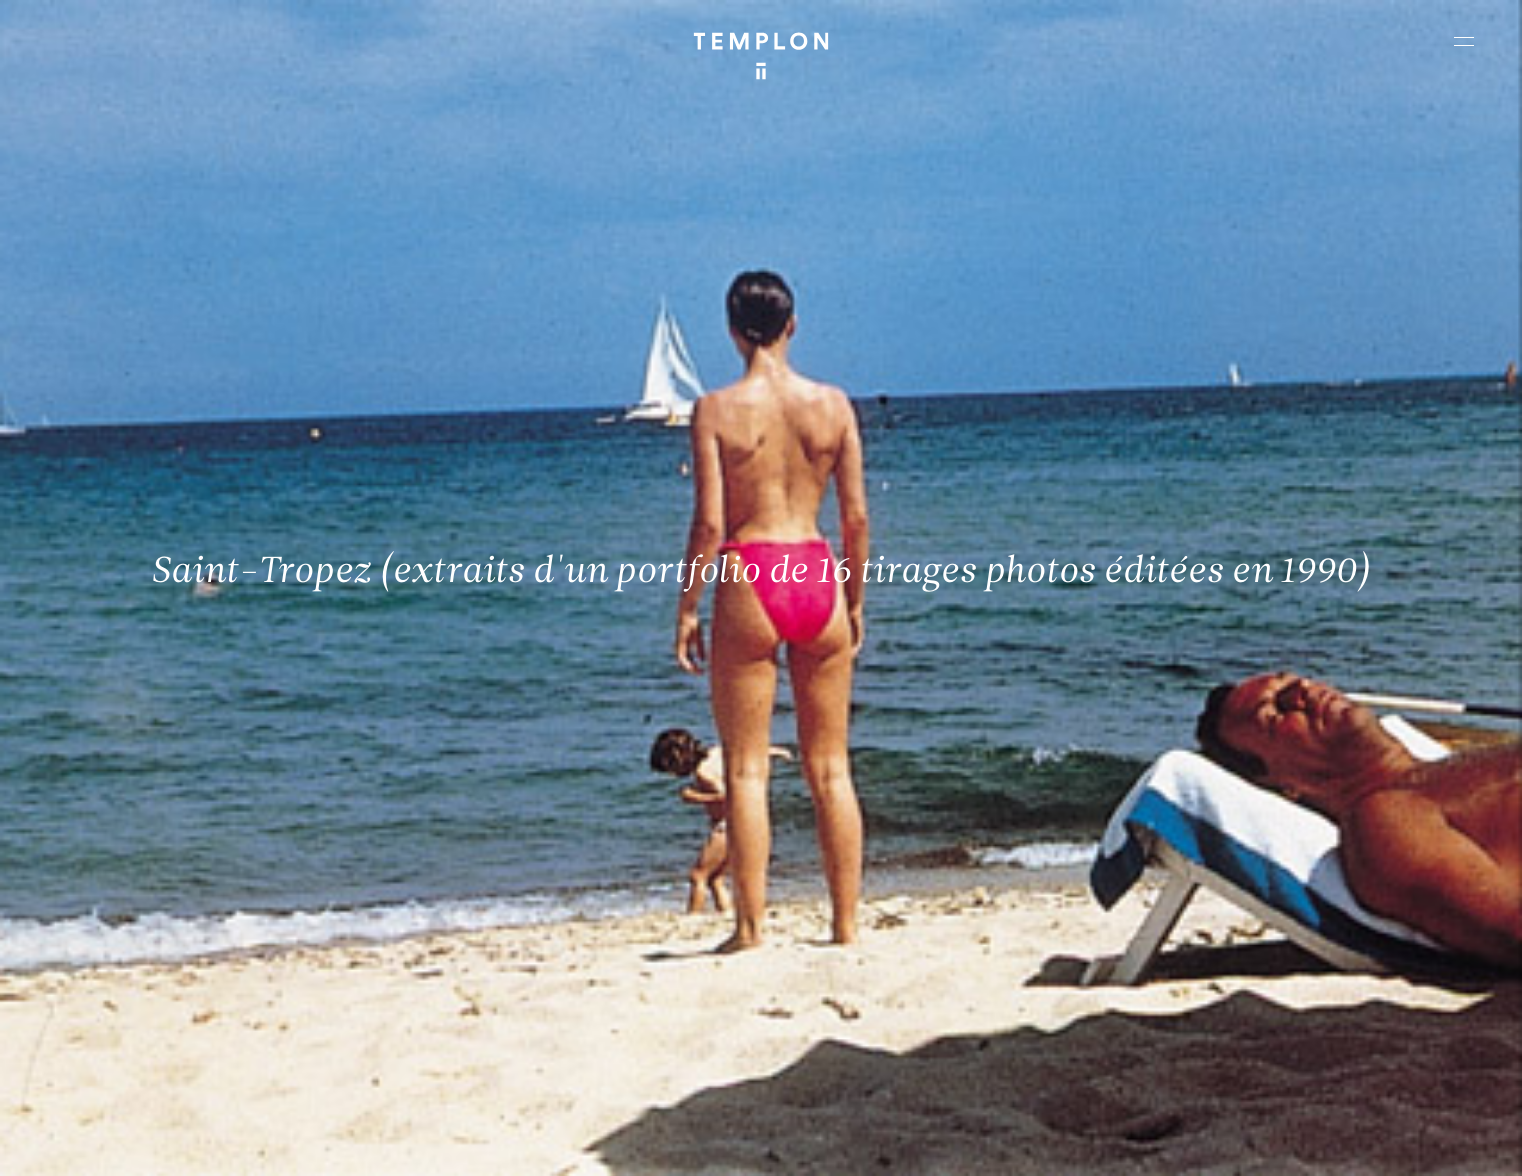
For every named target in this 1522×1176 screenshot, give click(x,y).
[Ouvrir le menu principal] (1464, 41)
